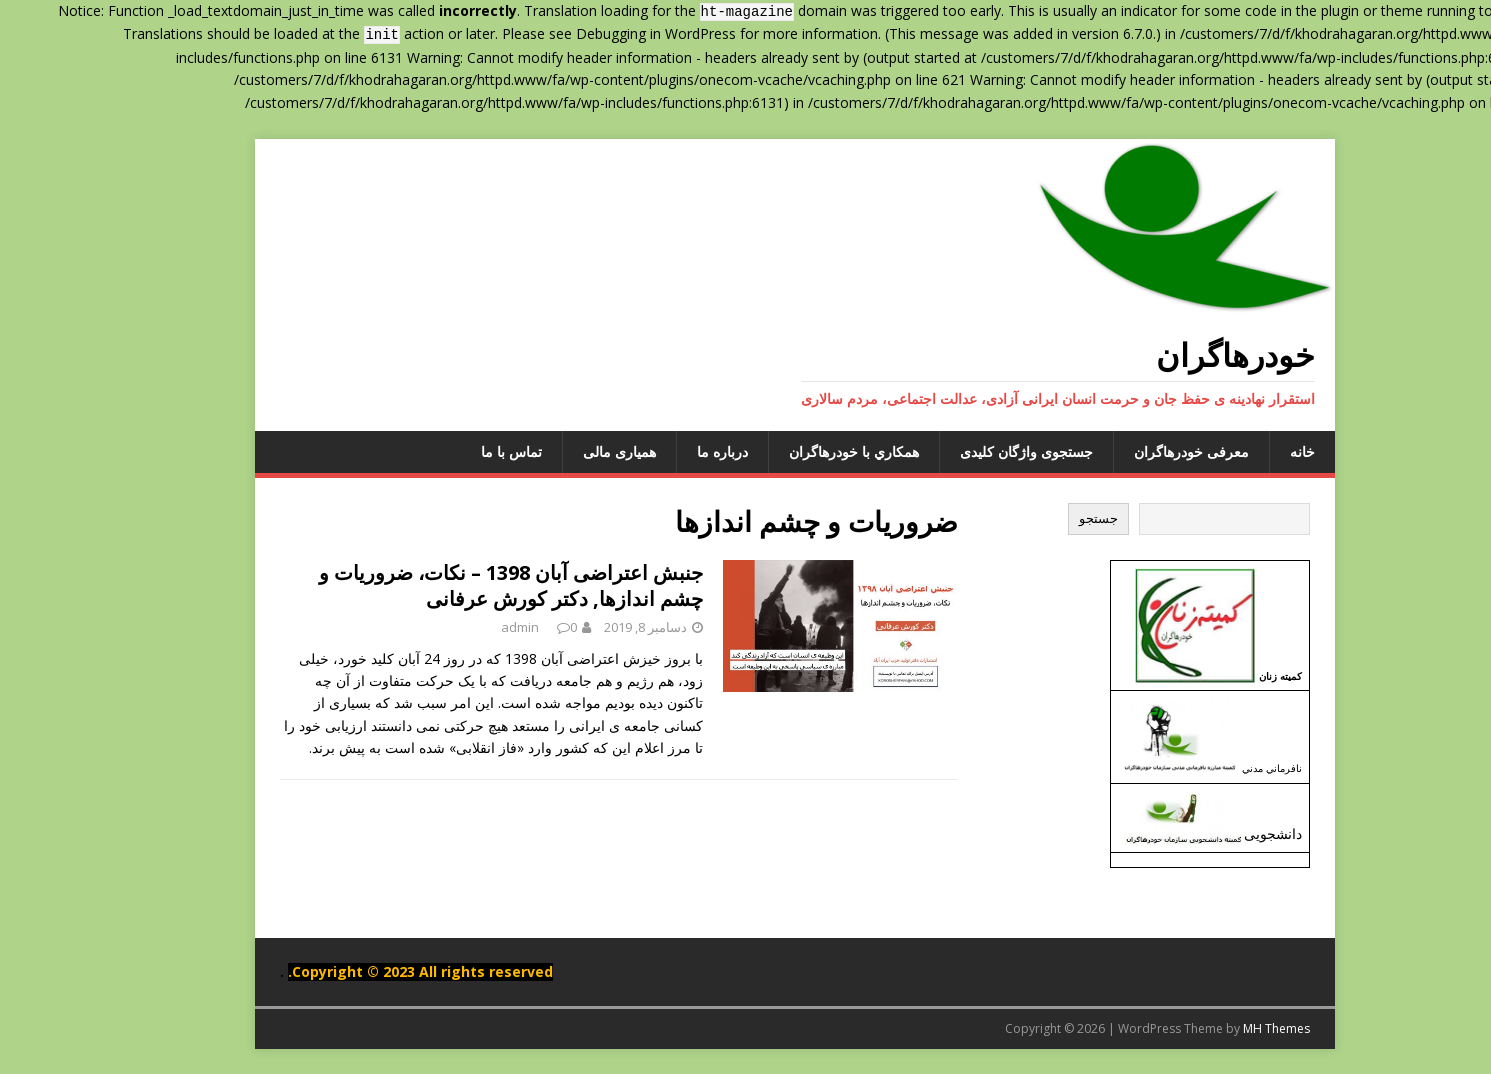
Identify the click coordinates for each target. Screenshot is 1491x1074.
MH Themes (1227, 1028)
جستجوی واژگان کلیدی (977, 451)
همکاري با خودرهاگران (805, 451)
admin (471, 627)
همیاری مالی (570, 451)
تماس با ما (462, 451)
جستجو (1049, 518)
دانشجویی (1224, 833)
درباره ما (673, 451)
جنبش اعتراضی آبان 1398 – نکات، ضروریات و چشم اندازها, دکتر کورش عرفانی (462, 585)
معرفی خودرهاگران (1142, 451)
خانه (1253, 451)
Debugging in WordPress (607, 33)
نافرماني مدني (1223, 768)
